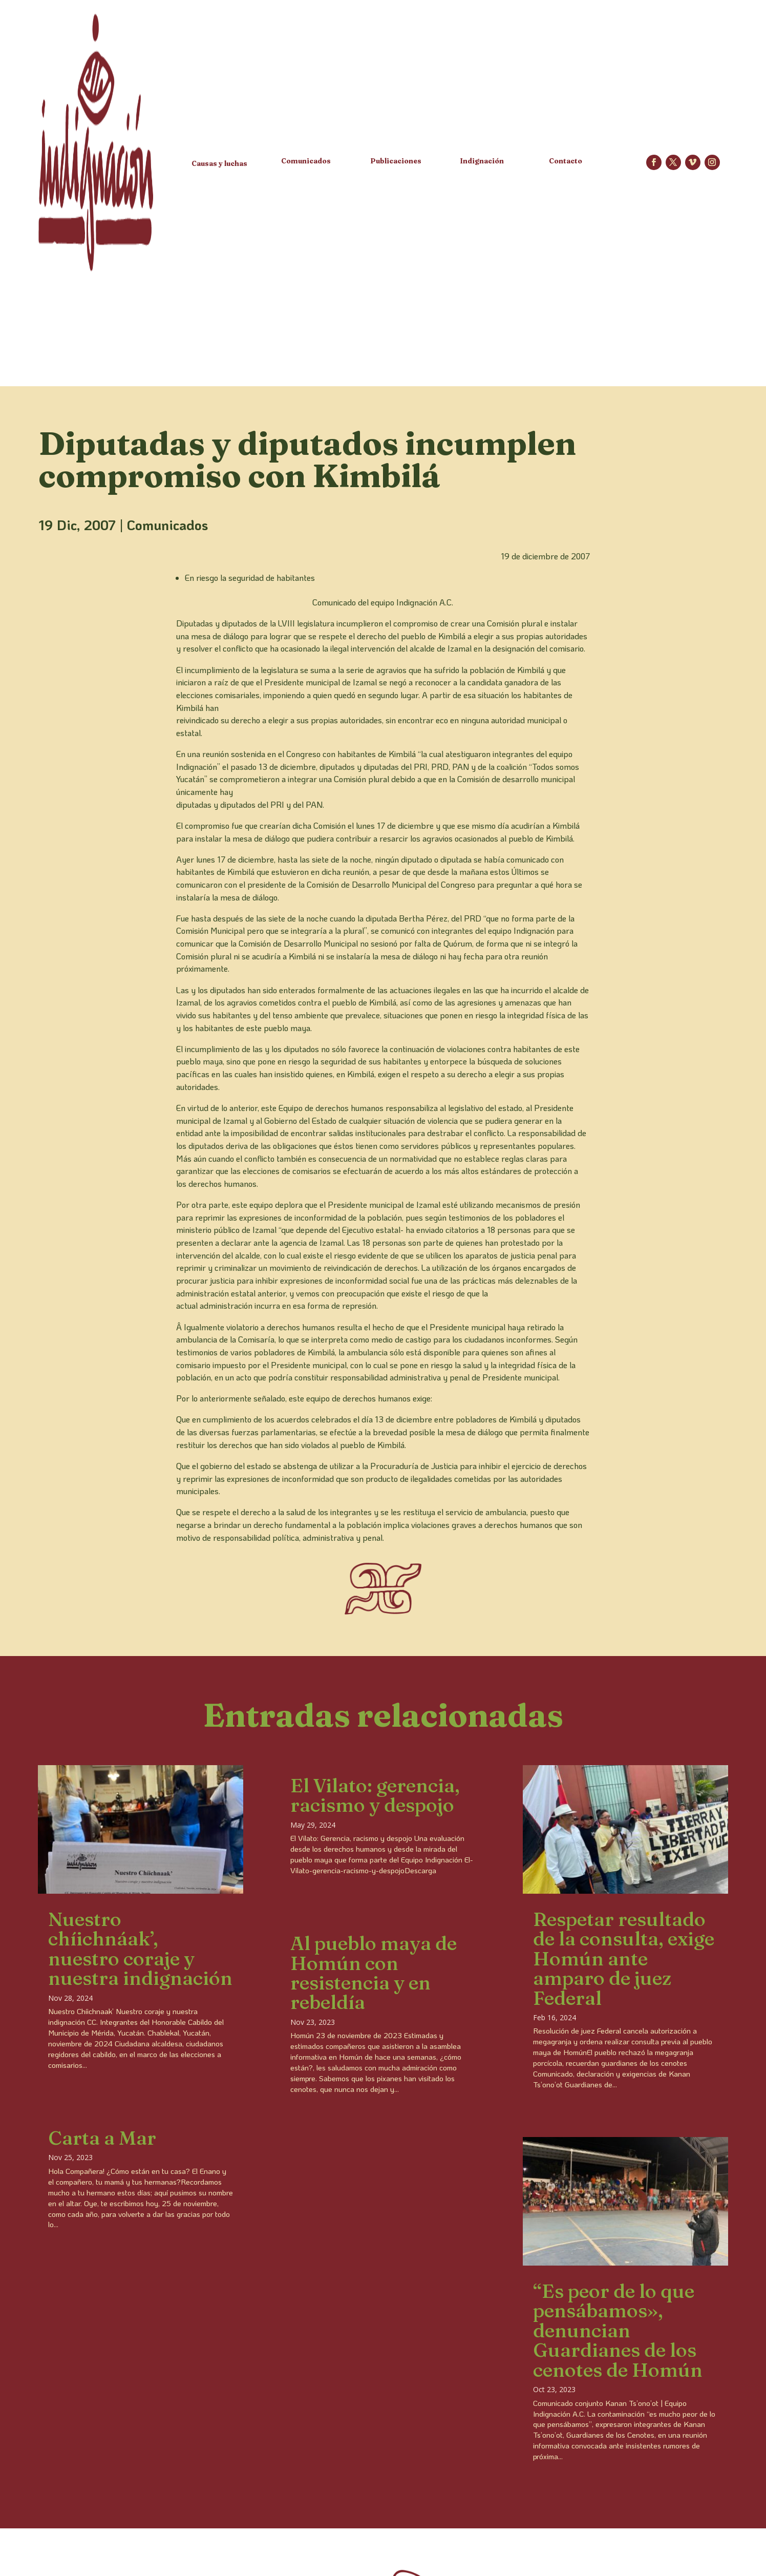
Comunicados (167, 525)
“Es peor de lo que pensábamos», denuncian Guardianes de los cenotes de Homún (618, 2330)
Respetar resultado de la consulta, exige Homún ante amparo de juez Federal (623, 1958)
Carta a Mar (102, 2138)
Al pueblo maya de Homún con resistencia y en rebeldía (373, 1972)
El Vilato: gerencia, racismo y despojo (375, 1795)
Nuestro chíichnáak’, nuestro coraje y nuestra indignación (140, 1948)
